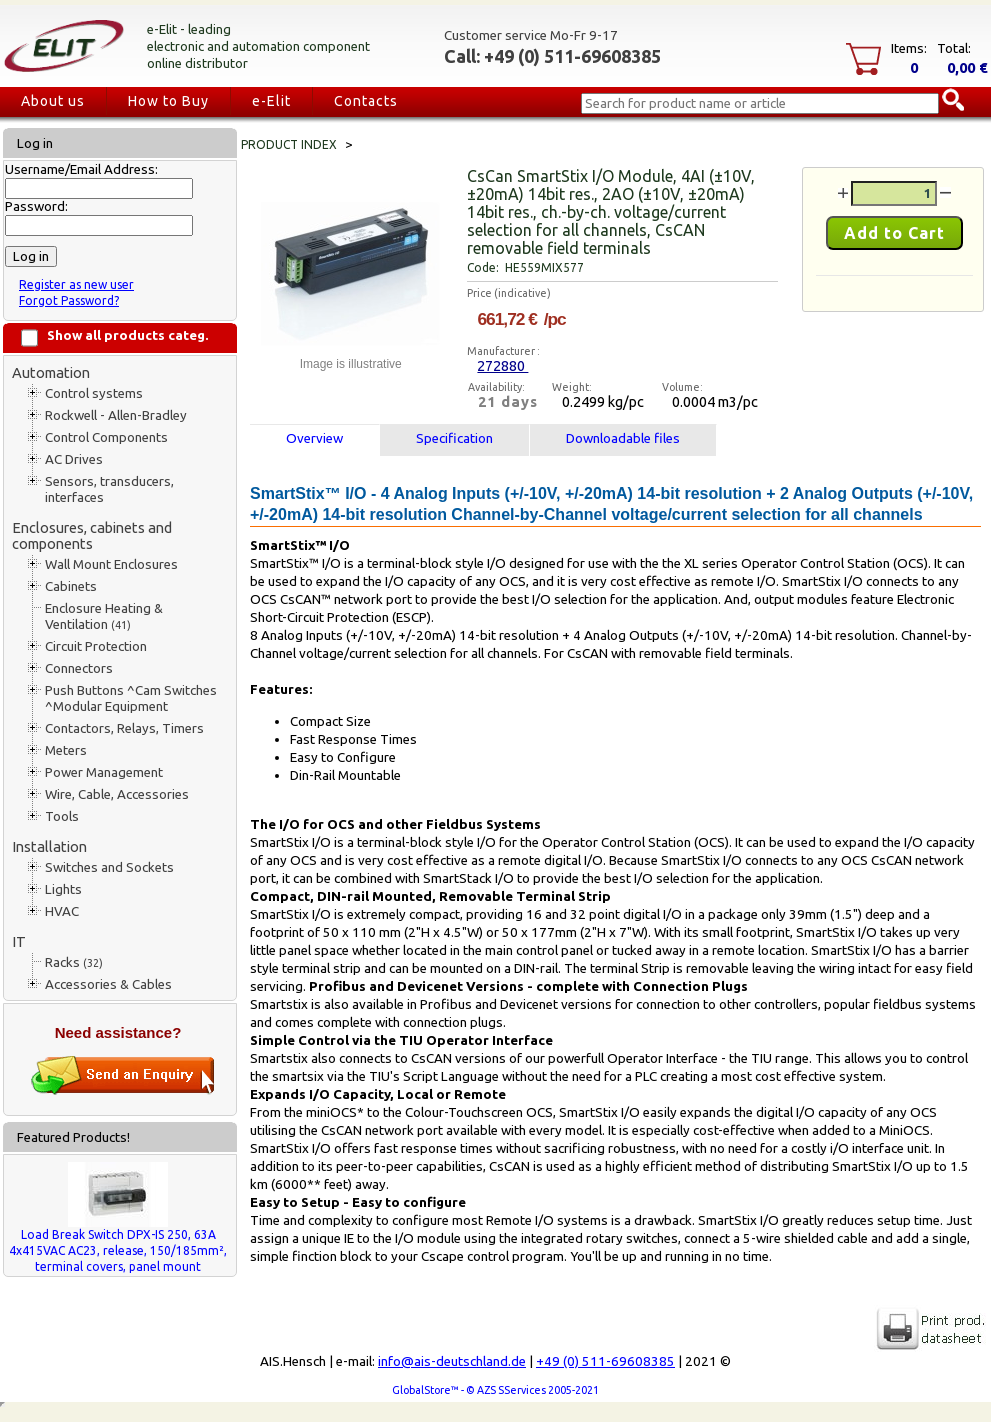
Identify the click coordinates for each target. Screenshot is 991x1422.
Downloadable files (623, 438)
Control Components (106, 437)
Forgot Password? (69, 300)
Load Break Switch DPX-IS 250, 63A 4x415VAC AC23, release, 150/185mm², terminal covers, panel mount (118, 1250)
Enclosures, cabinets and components (92, 535)
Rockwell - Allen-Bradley (116, 415)
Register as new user (76, 284)
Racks (74, 962)
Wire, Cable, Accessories (117, 794)
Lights (63, 889)
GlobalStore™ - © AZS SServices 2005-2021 (495, 1390)
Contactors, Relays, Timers (124, 728)
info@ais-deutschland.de (452, 1361)
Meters (66, 750)
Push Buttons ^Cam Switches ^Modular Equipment (131, 698)
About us (53, 101)
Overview (314, 438)
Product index (289, 144)
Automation (51, 372)
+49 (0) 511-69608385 (605, 1361)
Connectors (79, 668)
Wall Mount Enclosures (111, 564)
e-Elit (271, 101)
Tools (62, 816)
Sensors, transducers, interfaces (109, 489)
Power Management (104, 772)
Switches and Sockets (109, 867)
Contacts (366, 101)
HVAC (62, 911)
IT (19, 941)
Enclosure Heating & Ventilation (104, 616)
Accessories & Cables (108, 984)
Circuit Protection (96, 646)
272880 (502, 365)
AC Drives (74, 459)
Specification (454, 438)
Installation (49, 846)
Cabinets (71, 586)
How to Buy (168, 101)
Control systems (94, 393)
